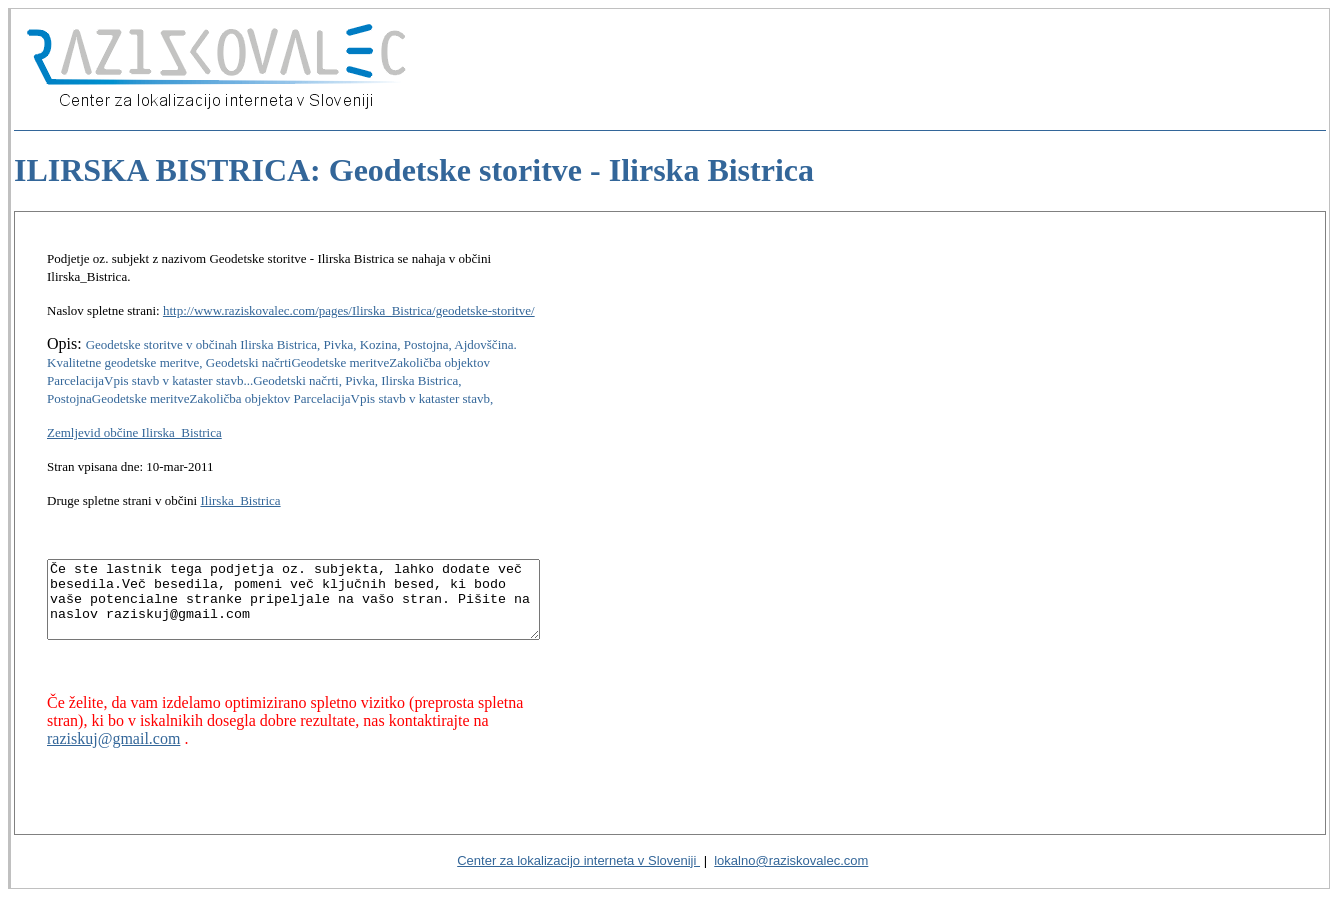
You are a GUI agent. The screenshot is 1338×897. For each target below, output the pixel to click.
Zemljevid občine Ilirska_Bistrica (134, 414)
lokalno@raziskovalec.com (791, 860)
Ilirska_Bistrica (240, 482)
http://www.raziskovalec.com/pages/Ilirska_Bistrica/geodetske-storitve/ (349, 292)
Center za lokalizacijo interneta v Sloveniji (578, 860)
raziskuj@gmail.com (498, 717)
